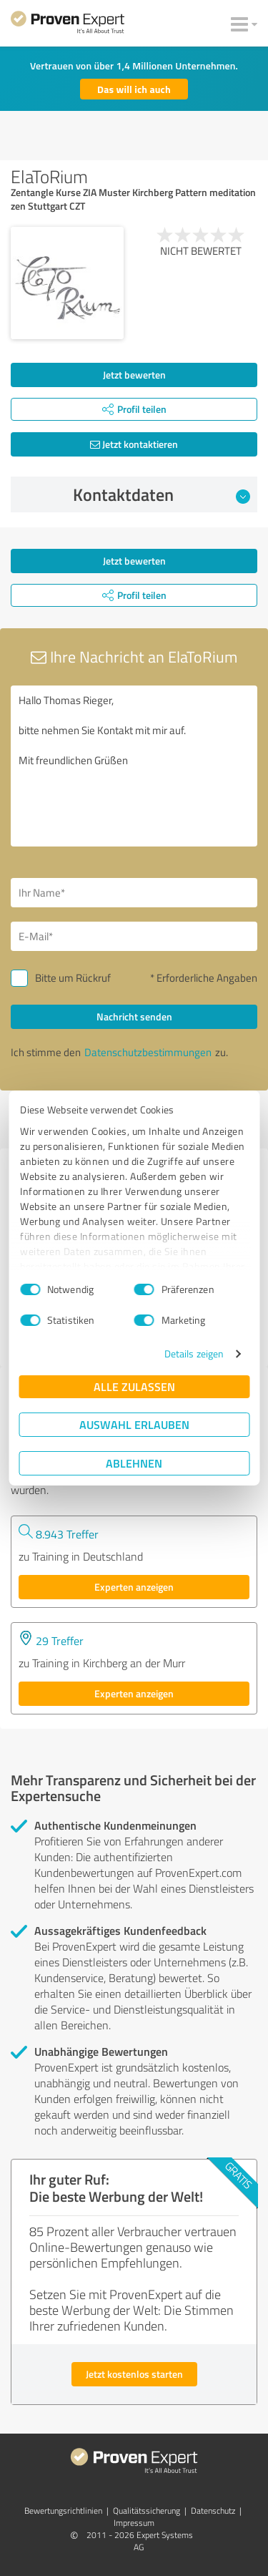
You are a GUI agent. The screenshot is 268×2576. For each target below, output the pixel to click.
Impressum (134, 2523)
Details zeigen (194, 1353)
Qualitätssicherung (146, 2510)
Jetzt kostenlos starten (134, 2374)
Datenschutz (213, 2510)
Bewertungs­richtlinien (63, 2510)
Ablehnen (134, 1463)
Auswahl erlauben (134, 1424)
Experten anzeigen (134, 1587)
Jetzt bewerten (134, 374)
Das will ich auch (134, 89)
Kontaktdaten (161, 494)
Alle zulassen (134, 1386)
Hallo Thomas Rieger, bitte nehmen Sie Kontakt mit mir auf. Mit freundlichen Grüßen (134, 766)
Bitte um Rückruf (73, 977)
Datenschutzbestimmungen (148, 1052)
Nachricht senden (134, 1016)
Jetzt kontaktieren (134, 444)
